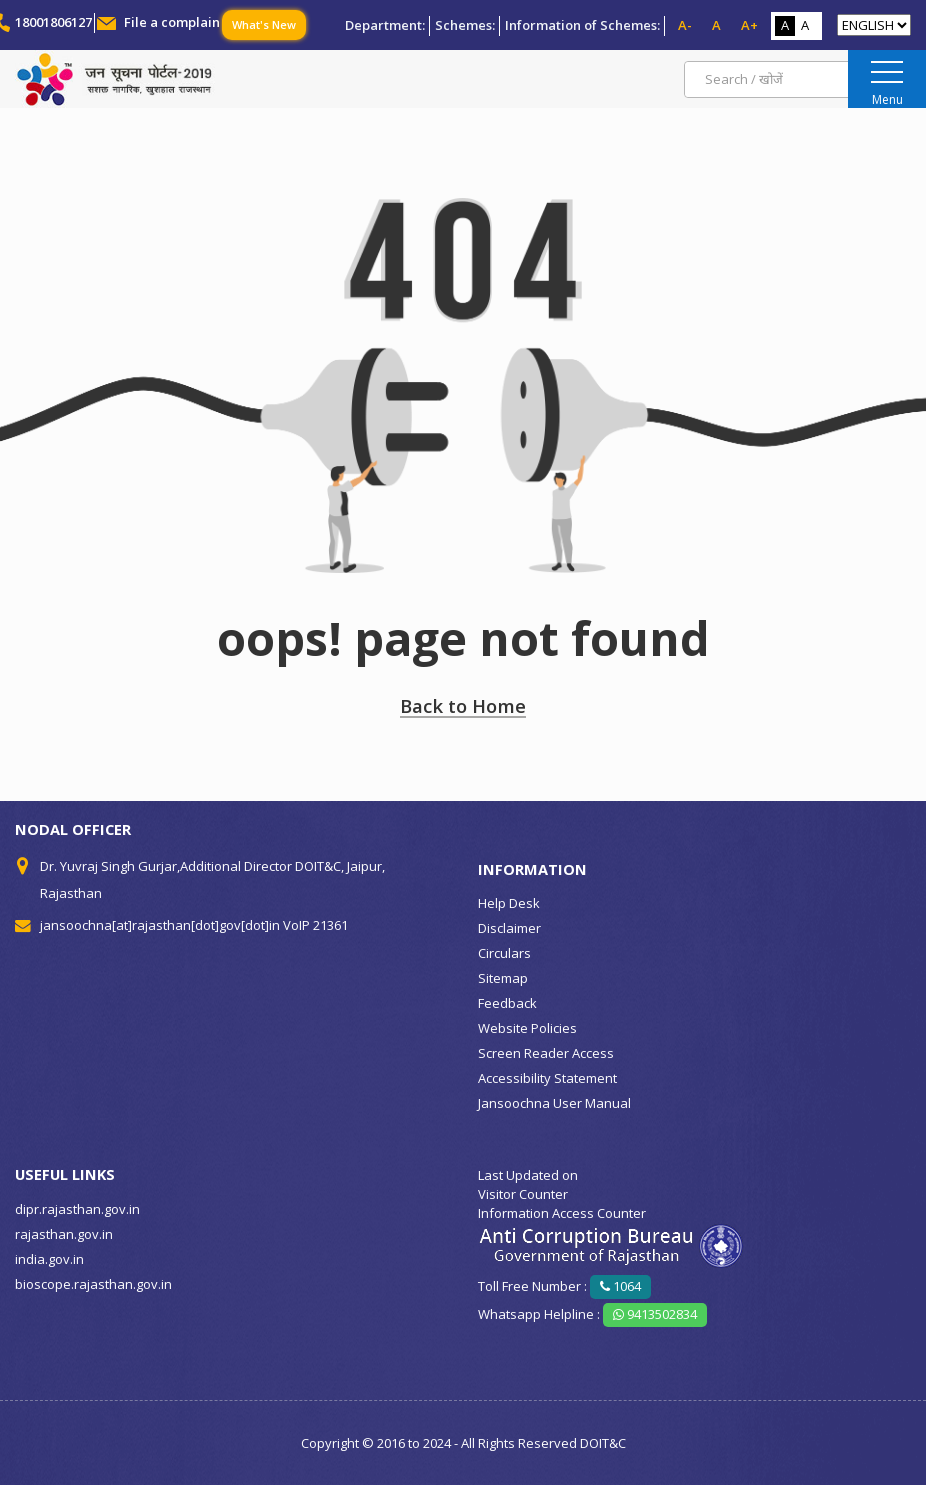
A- (685, 25)
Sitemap (503, 978)
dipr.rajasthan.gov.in (77, 1209)
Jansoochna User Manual (554, 1103)
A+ (749, 25)
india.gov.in (49, 1259)
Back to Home (463, 705)
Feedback (507, 1003)
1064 (620, 1286)
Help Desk (509, 903)
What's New (264, 24)
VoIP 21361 (315, 925)
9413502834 (655, 1314)
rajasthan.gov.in (64, 1234)
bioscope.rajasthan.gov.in (93, 1284)
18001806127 (53, 22)
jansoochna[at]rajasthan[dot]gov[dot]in (160, 925)
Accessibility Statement (547, 1078)
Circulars (504, 953)
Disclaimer (509, 928)
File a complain (172, 22)
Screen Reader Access (546, 1053)
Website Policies (527, 1028)
